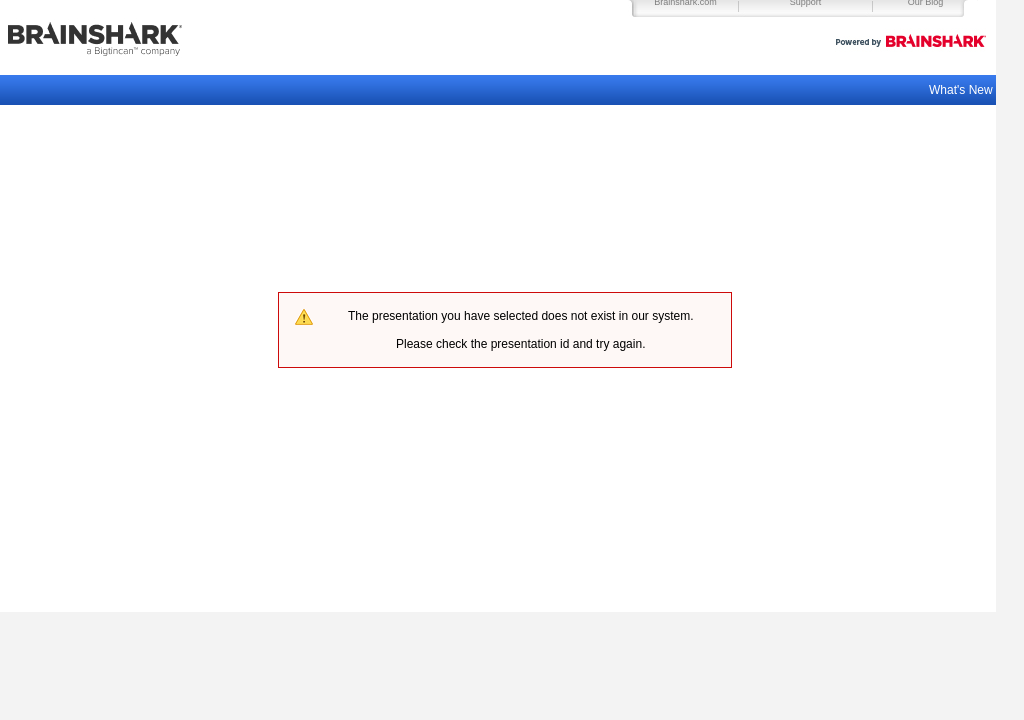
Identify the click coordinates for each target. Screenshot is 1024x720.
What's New (962, 90)
